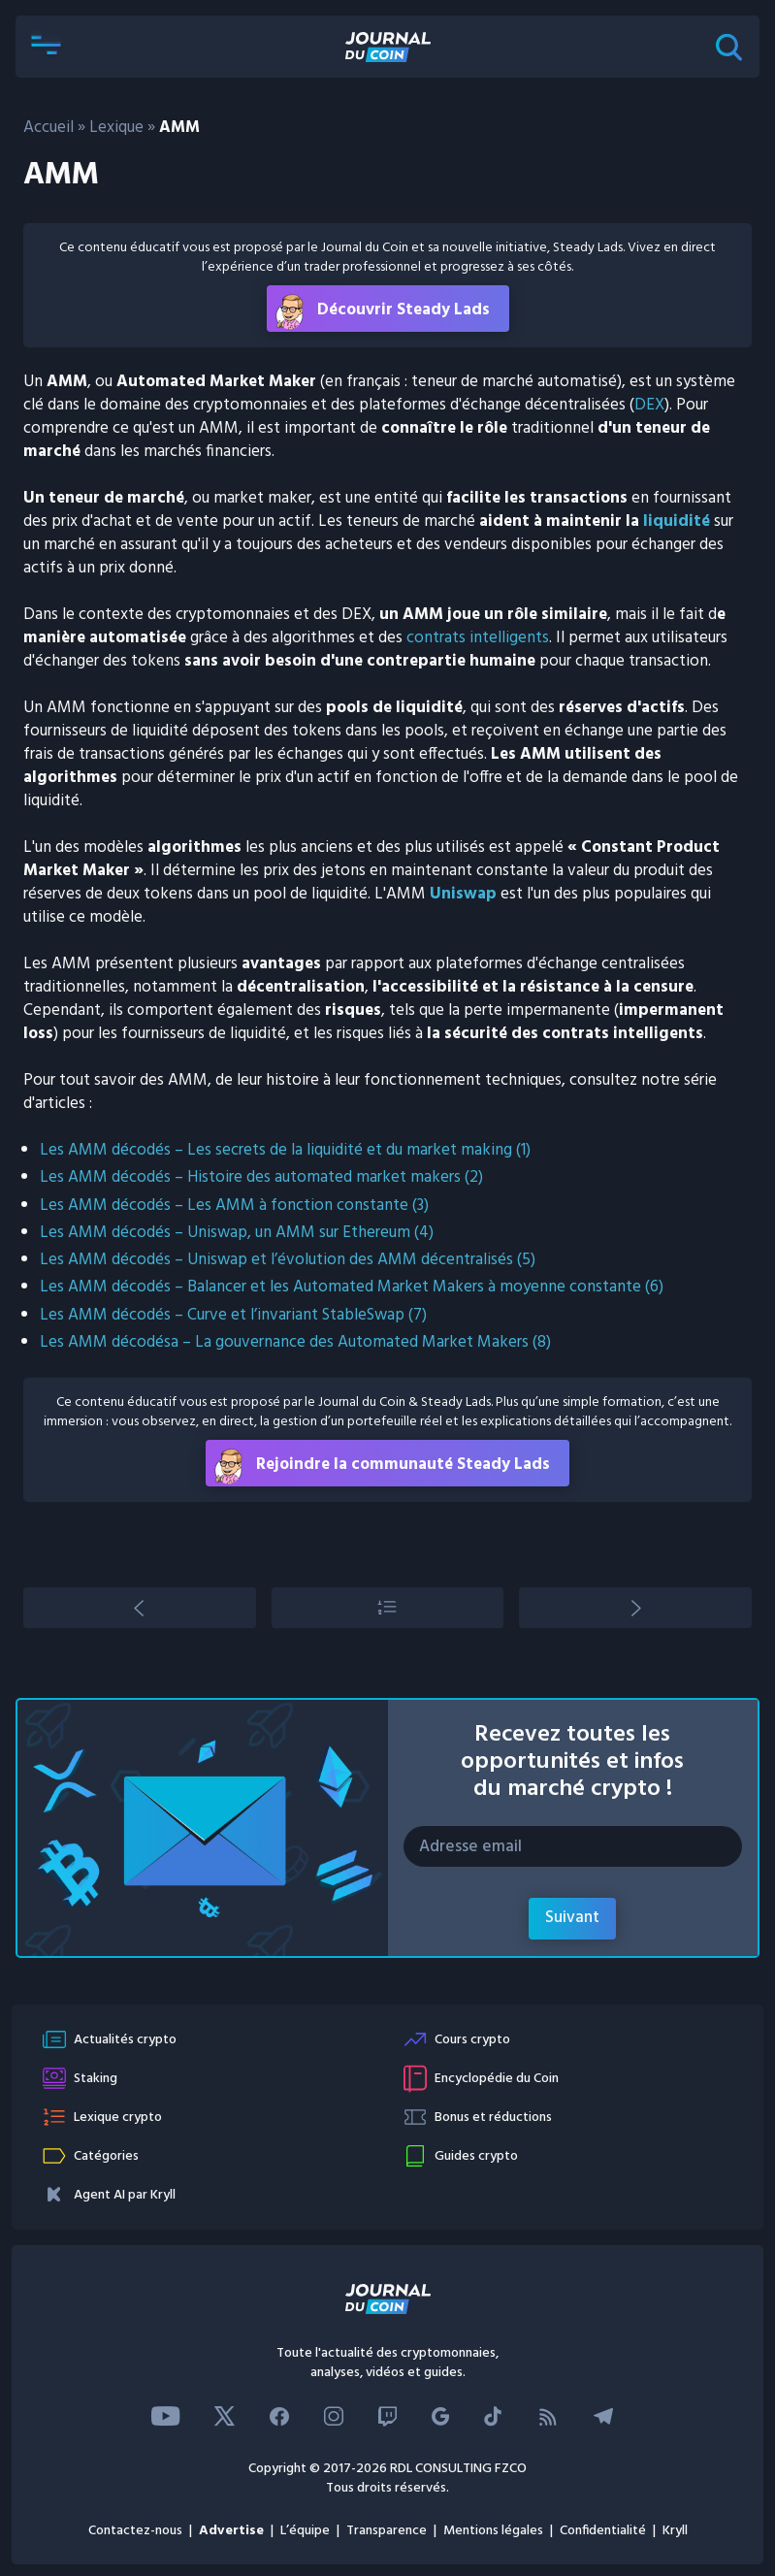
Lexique (116, 127)
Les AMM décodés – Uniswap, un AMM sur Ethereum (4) (237, 1233)
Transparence (386, 2531)
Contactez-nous (135, 2531)
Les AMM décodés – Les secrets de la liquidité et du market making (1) (285, 1150)
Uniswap (463, 894)
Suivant (572, 1918)
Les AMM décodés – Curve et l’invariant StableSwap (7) (233, 1315)
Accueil (48, 127)
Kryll (675, 2531)
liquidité (676, 521)
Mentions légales (493, 2531)
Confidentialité (603, 2531)
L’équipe (305, 2531)
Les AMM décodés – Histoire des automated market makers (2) (261, 1177)
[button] (47, 47)
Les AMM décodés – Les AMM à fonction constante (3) (234, 1205)
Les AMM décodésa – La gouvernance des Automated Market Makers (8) (295, 1342)
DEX (649, 405)
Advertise (231, 2531)
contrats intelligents (477, 638)
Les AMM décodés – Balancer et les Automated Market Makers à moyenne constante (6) (351, 1287)
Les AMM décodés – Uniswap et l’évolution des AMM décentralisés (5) (287, 1260)
